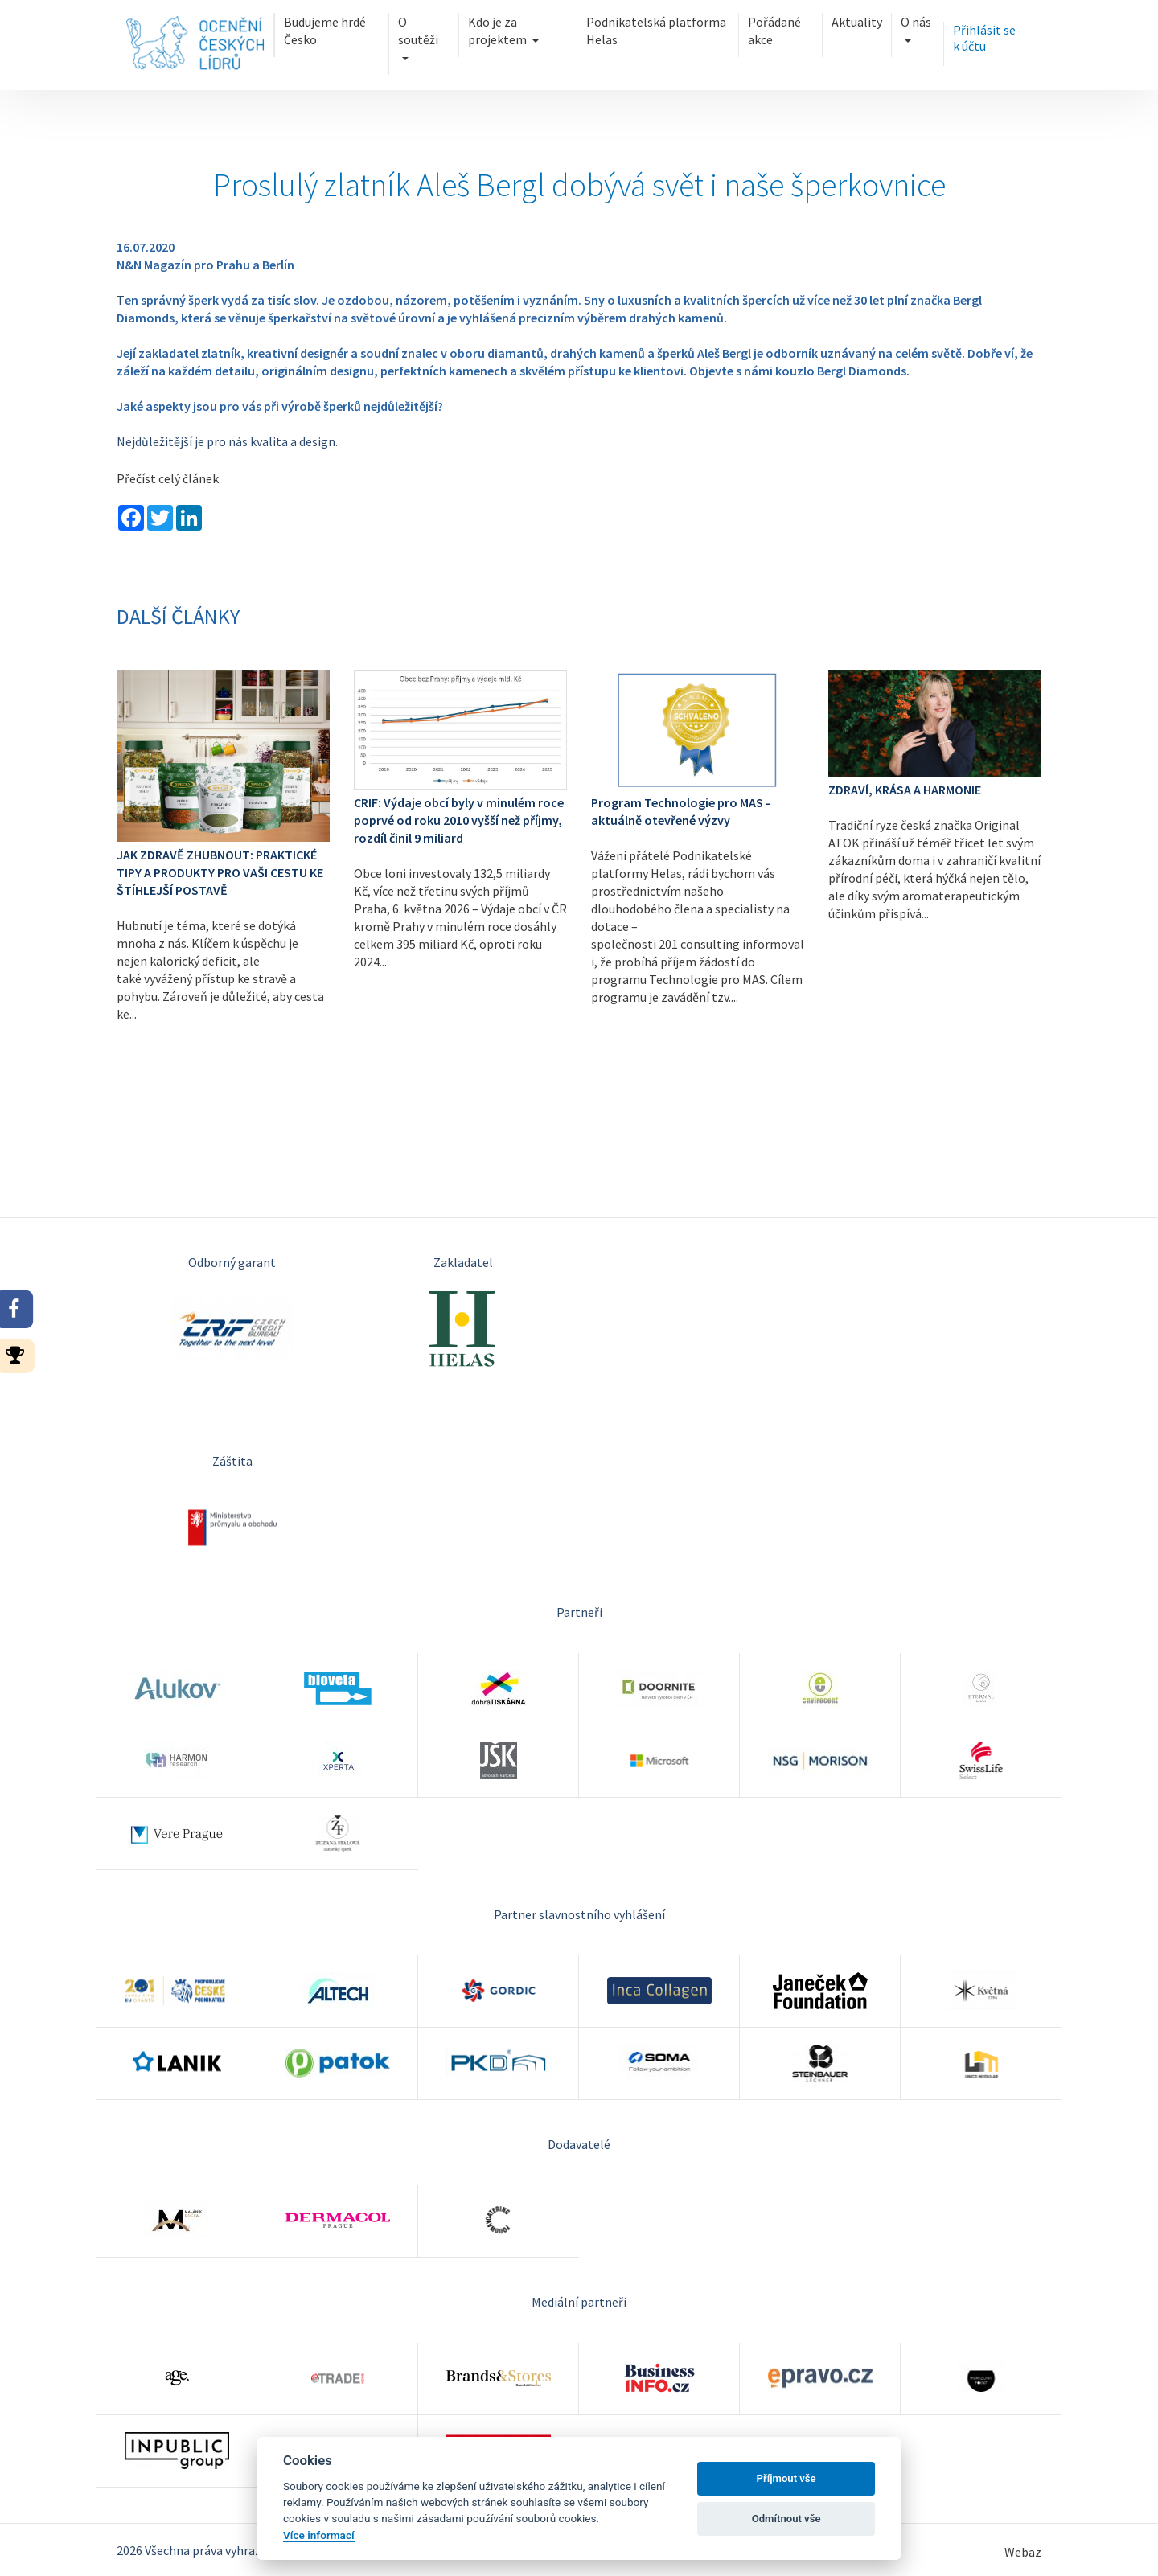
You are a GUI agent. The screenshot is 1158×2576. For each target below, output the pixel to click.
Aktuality (857, 22)
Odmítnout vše (786, 2518)
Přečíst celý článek (168, 478)
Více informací (319, 2535)
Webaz (1022, 2552)
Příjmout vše (786, 2478)
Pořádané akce (774, 30)
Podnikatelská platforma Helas (656, 30)
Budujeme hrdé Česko (325, 30)
